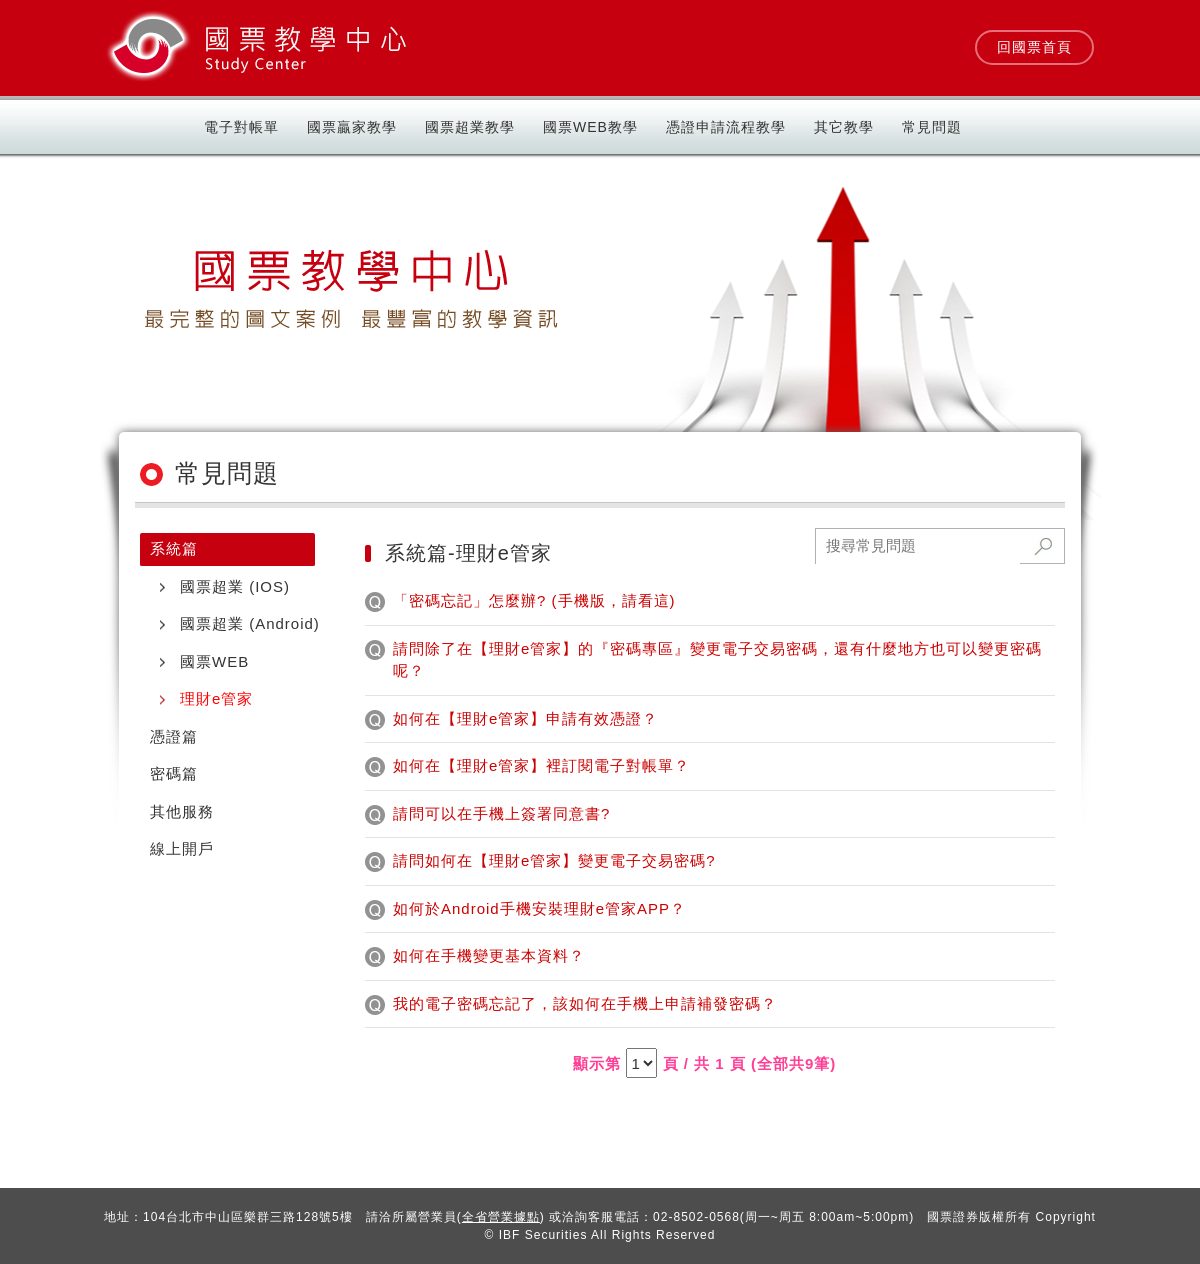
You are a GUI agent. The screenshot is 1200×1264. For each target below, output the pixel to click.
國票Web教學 (590, 127)
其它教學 (844, 127)
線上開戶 (182, 848)
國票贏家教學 (352, 127)
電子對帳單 (241, 127)
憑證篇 (174, 736)
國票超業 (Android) (250, 623)
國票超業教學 (470, 127)
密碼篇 (174, 773)
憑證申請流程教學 (726, 127)
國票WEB (214, 661)
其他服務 (182, 811)
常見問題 (932, 127)
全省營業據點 (501, 1217)
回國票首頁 (1034, 47)
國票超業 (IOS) (235, 586)
